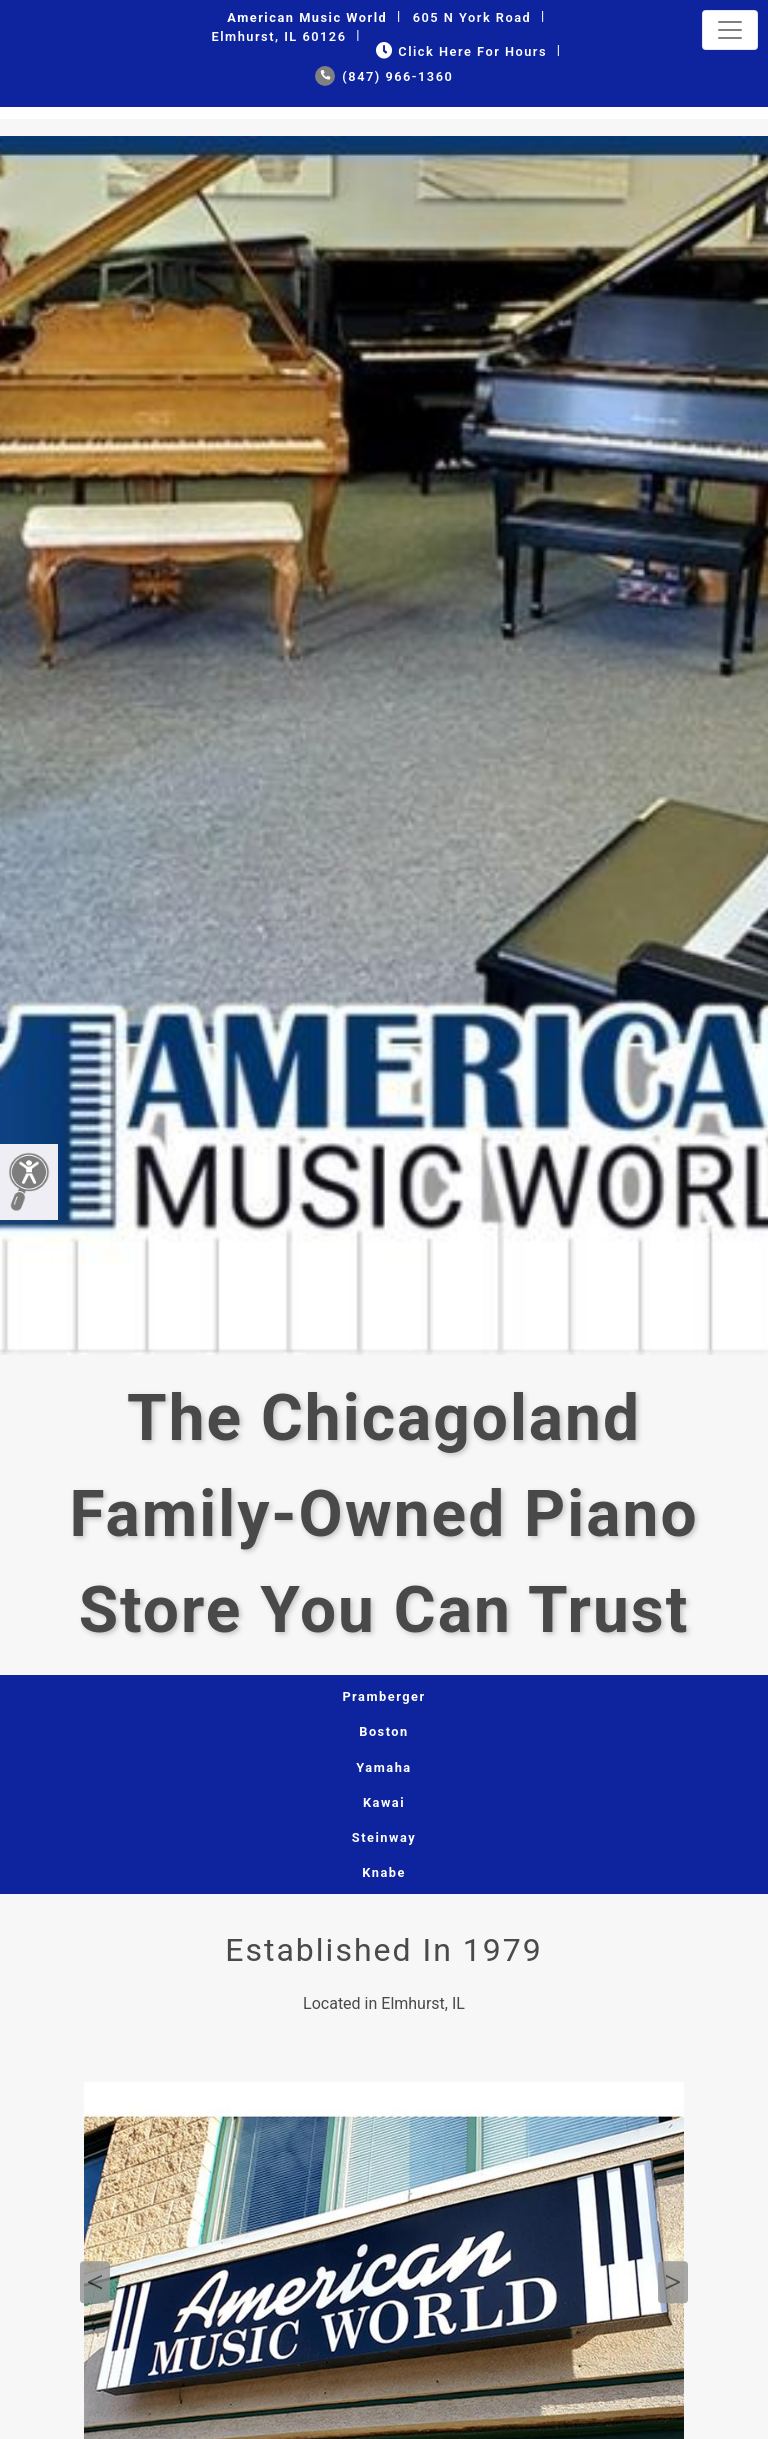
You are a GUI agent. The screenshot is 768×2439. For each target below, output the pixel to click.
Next (673, 2283)
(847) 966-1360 (384, 76)
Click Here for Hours (459, 51)
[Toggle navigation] (730, 30)
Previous (95, 2283)
